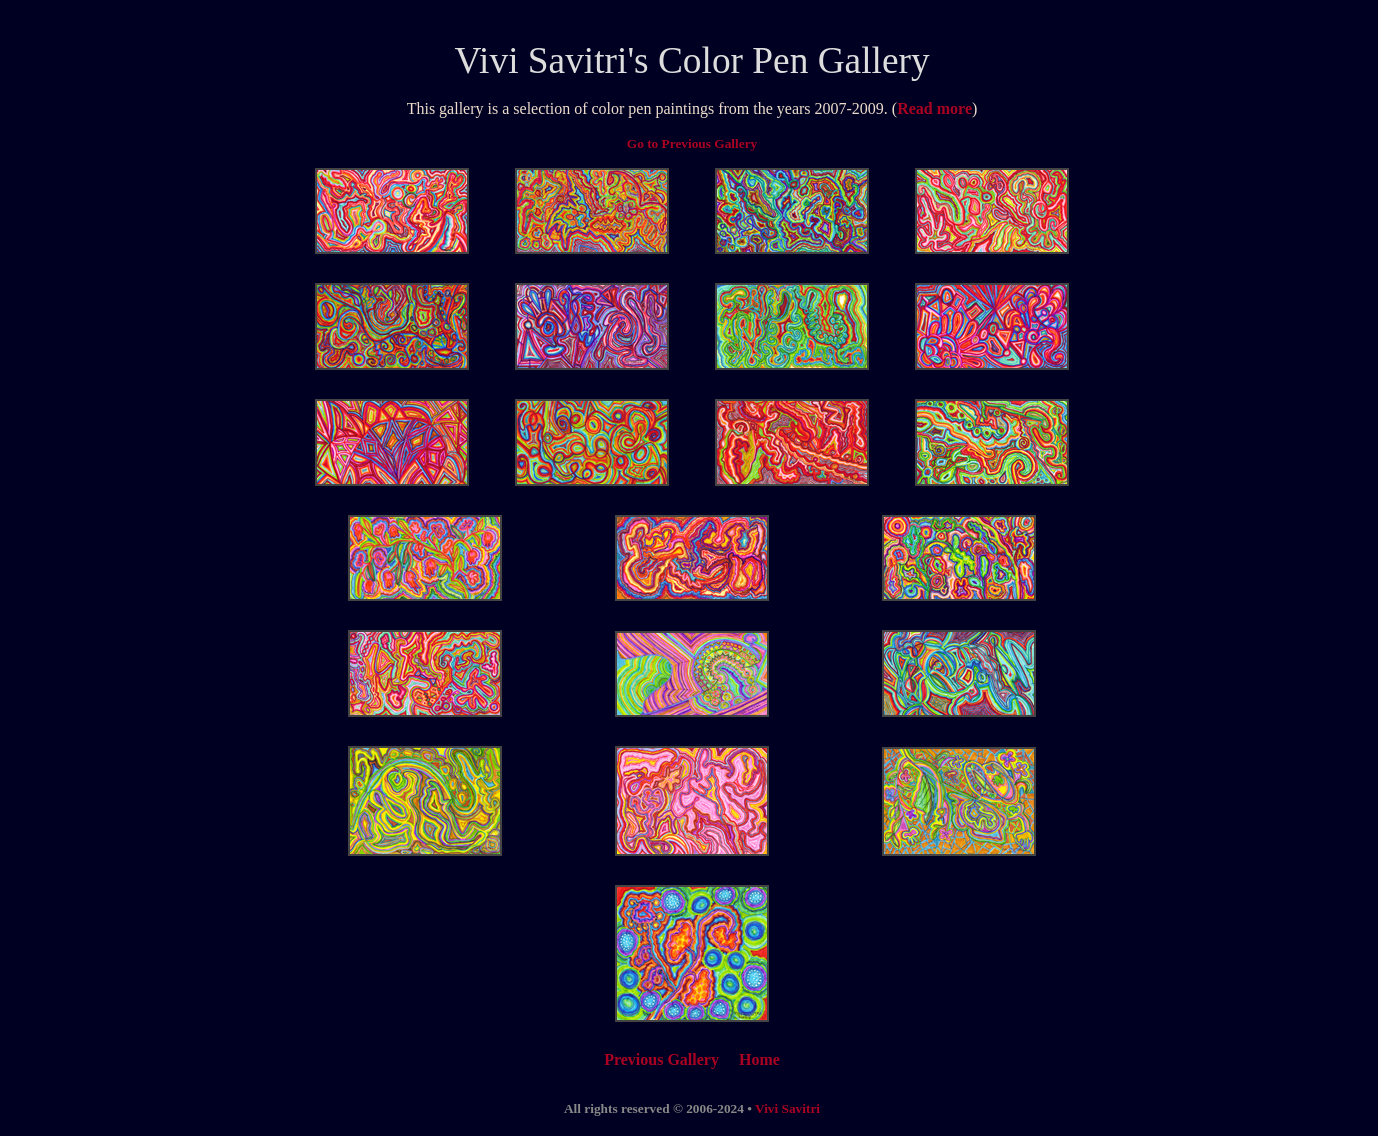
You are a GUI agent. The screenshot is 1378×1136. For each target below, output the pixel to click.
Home (759, 1059)
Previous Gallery (661, 1059)
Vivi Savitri (540, 60)
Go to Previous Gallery (692, 143)
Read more (934, 108)
